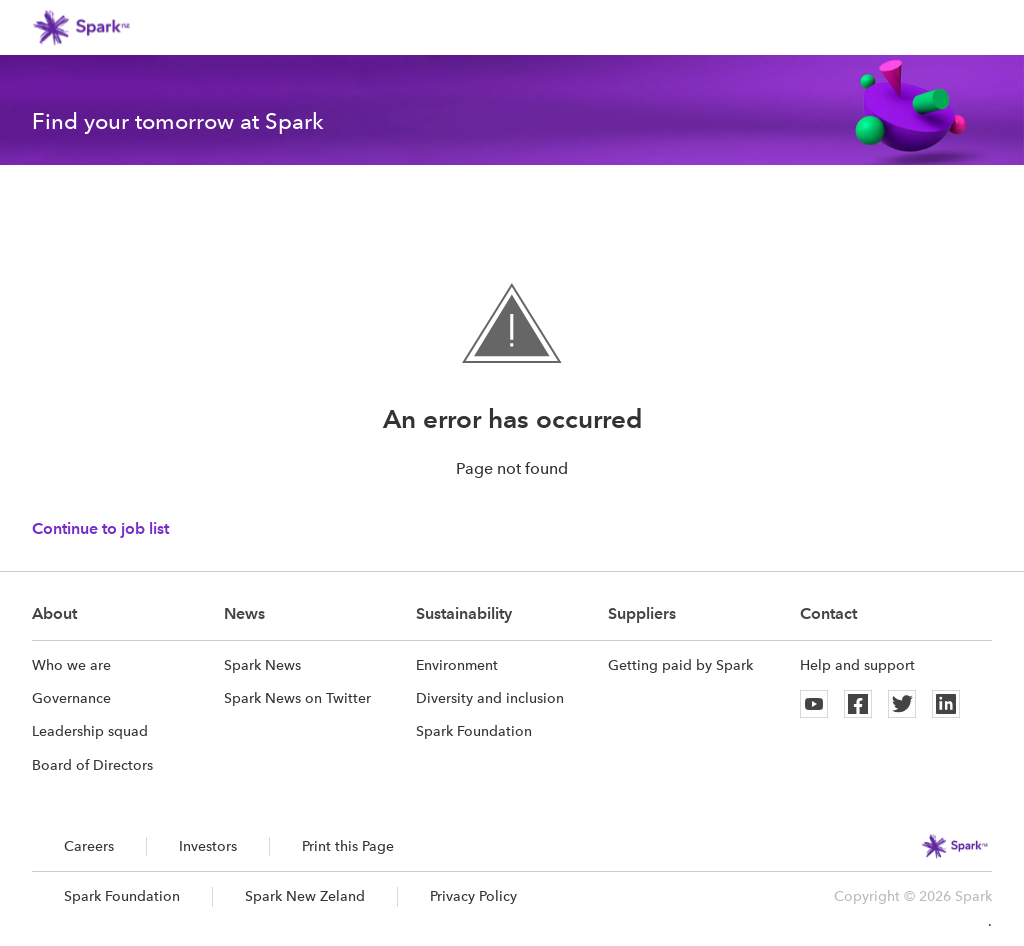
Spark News (262, 665)
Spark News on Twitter (297, 698)
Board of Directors (92, 765)
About (54, 613)
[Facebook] (858, 704)
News (244, 613)
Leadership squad (90, 731)
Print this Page (348, 846)
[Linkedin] (946, 704)
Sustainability (464, 613)
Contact (828, 613)
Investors (208, 846)
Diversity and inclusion (490, 698)
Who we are (71, 665)
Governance (71, 698)
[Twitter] (902, 704)
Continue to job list (100, 528)
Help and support (857, 665)
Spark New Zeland (305, 896)
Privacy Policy (473, 896)
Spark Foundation (474, 731)
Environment (457, 665)
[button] (980, 27)
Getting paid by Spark (680, 665)
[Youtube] (814, 704)
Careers (89, 846)
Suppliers (642, 613)
